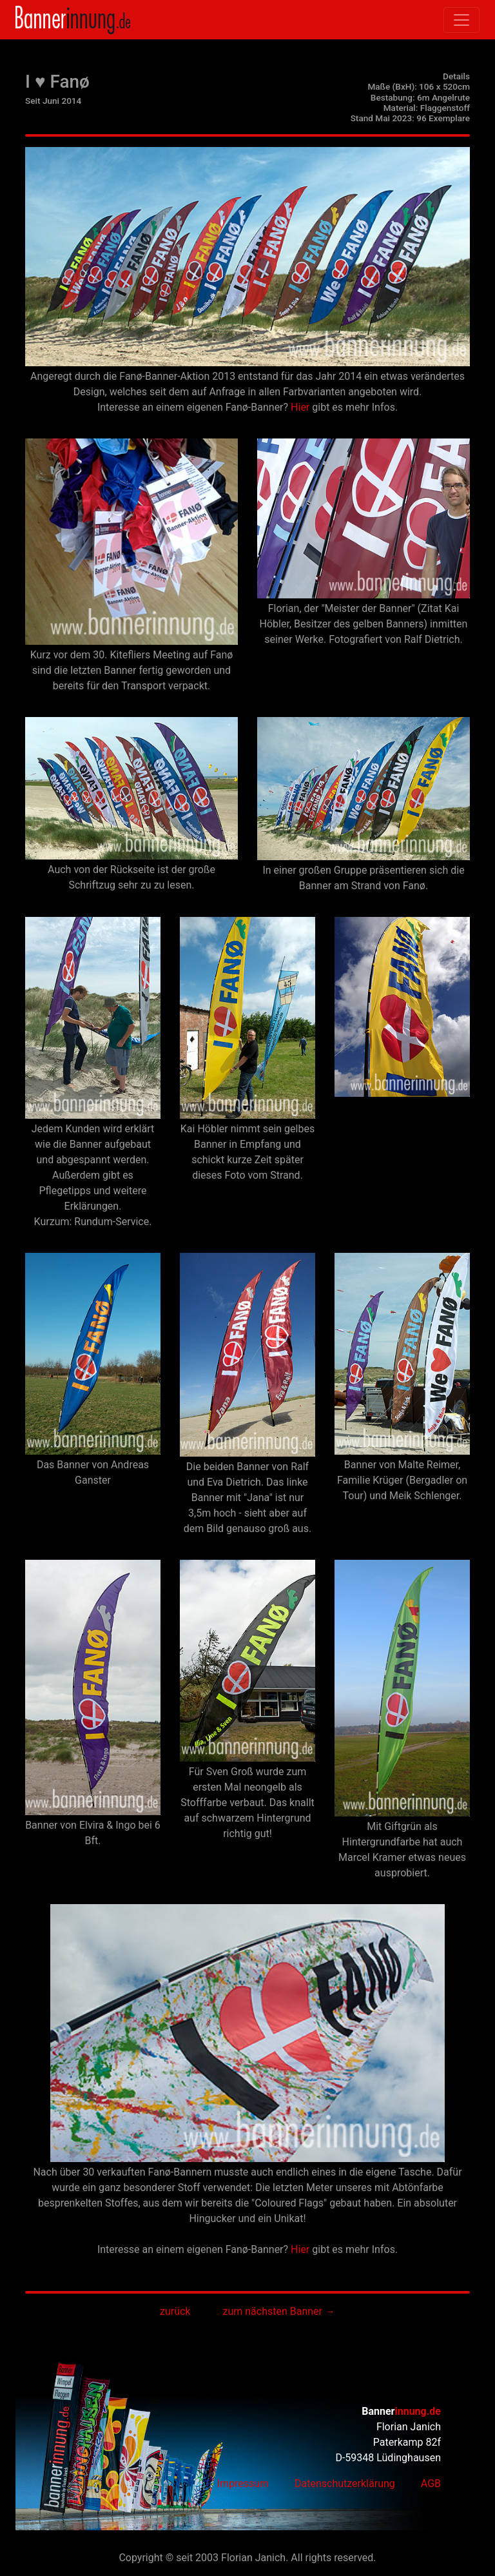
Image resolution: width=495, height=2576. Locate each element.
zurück (175, 2311)
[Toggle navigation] (461, 20)
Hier (300, 407)
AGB (431, 2483)
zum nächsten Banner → (279, 2311)
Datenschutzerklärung (345, 2483)
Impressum (243, 2483)
